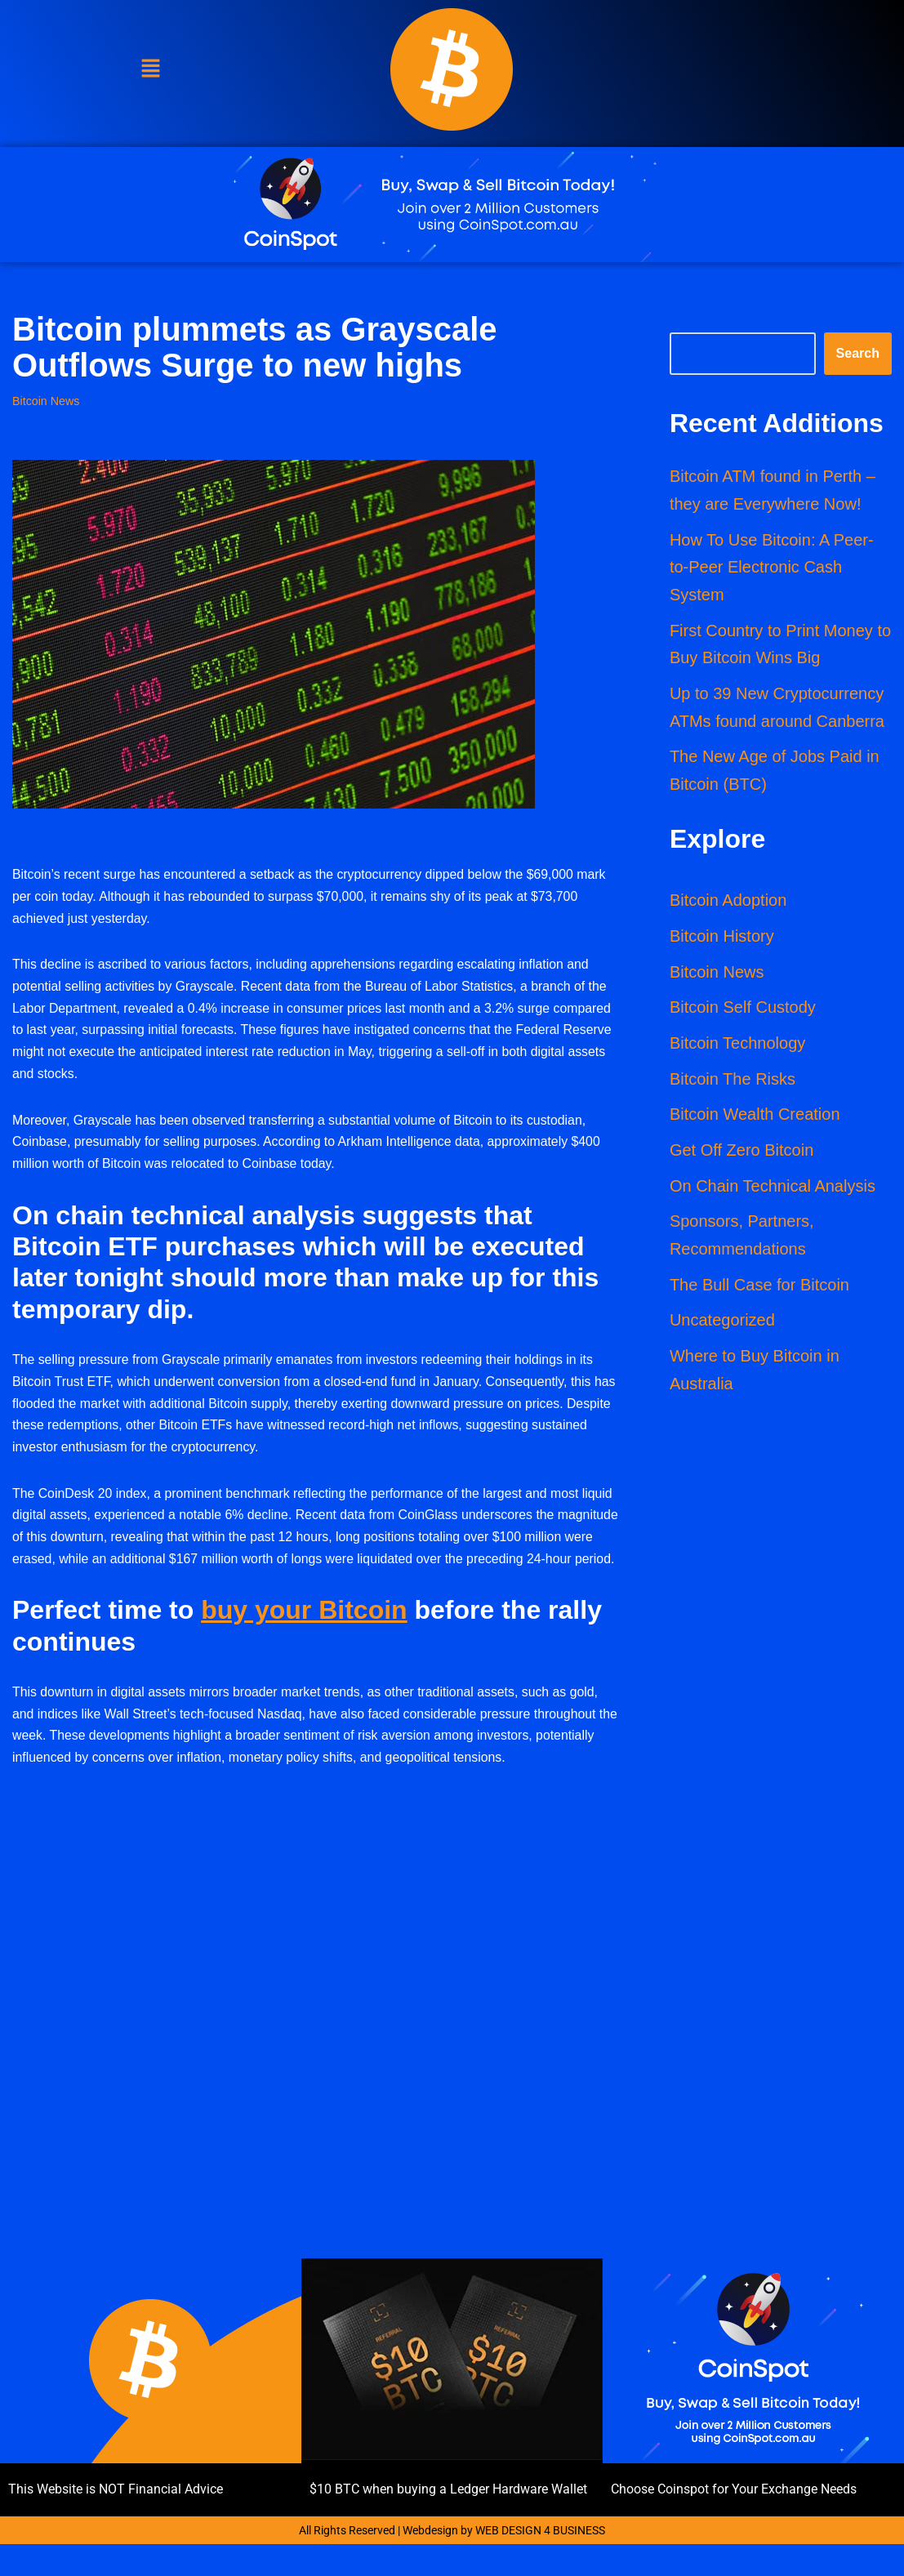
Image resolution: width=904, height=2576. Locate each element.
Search (858, 354)
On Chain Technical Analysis (772, 1192)
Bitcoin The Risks (732, 1084)
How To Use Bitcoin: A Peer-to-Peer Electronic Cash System (772, 569)
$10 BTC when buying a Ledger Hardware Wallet (448, 2521)
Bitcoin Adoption (728, 904)
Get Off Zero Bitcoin (741, 1156)
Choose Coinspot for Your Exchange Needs (734, 2521)
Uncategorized (722, 1327)
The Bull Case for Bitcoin (759, 1291)
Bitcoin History (722, 940)
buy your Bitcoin (304, 1641)
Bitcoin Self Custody (743, 1012)
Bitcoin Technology (737, 1048)
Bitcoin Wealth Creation (755, 1120)
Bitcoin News (46, 401)
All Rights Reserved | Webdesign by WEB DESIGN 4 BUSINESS (452, 2562)
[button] (150, 69)
